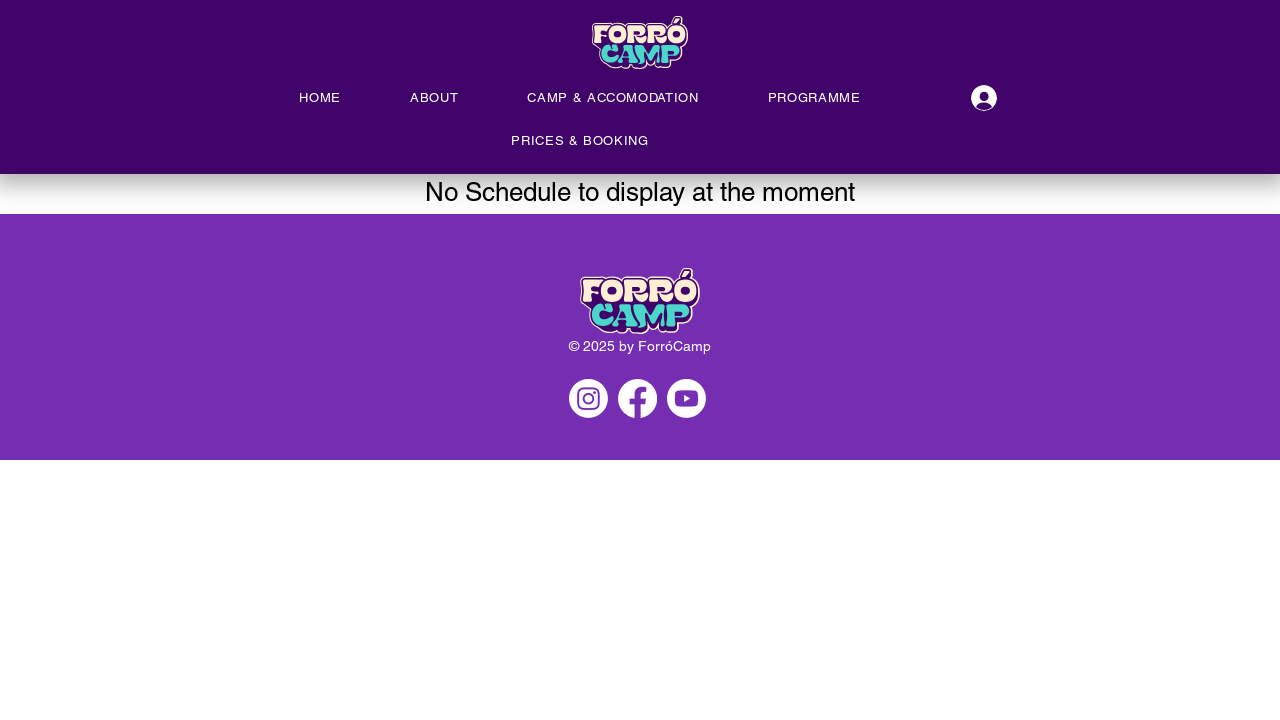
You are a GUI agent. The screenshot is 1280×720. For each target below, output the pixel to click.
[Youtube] (686, 398)
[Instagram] (588, 398)
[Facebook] (637, 398)
